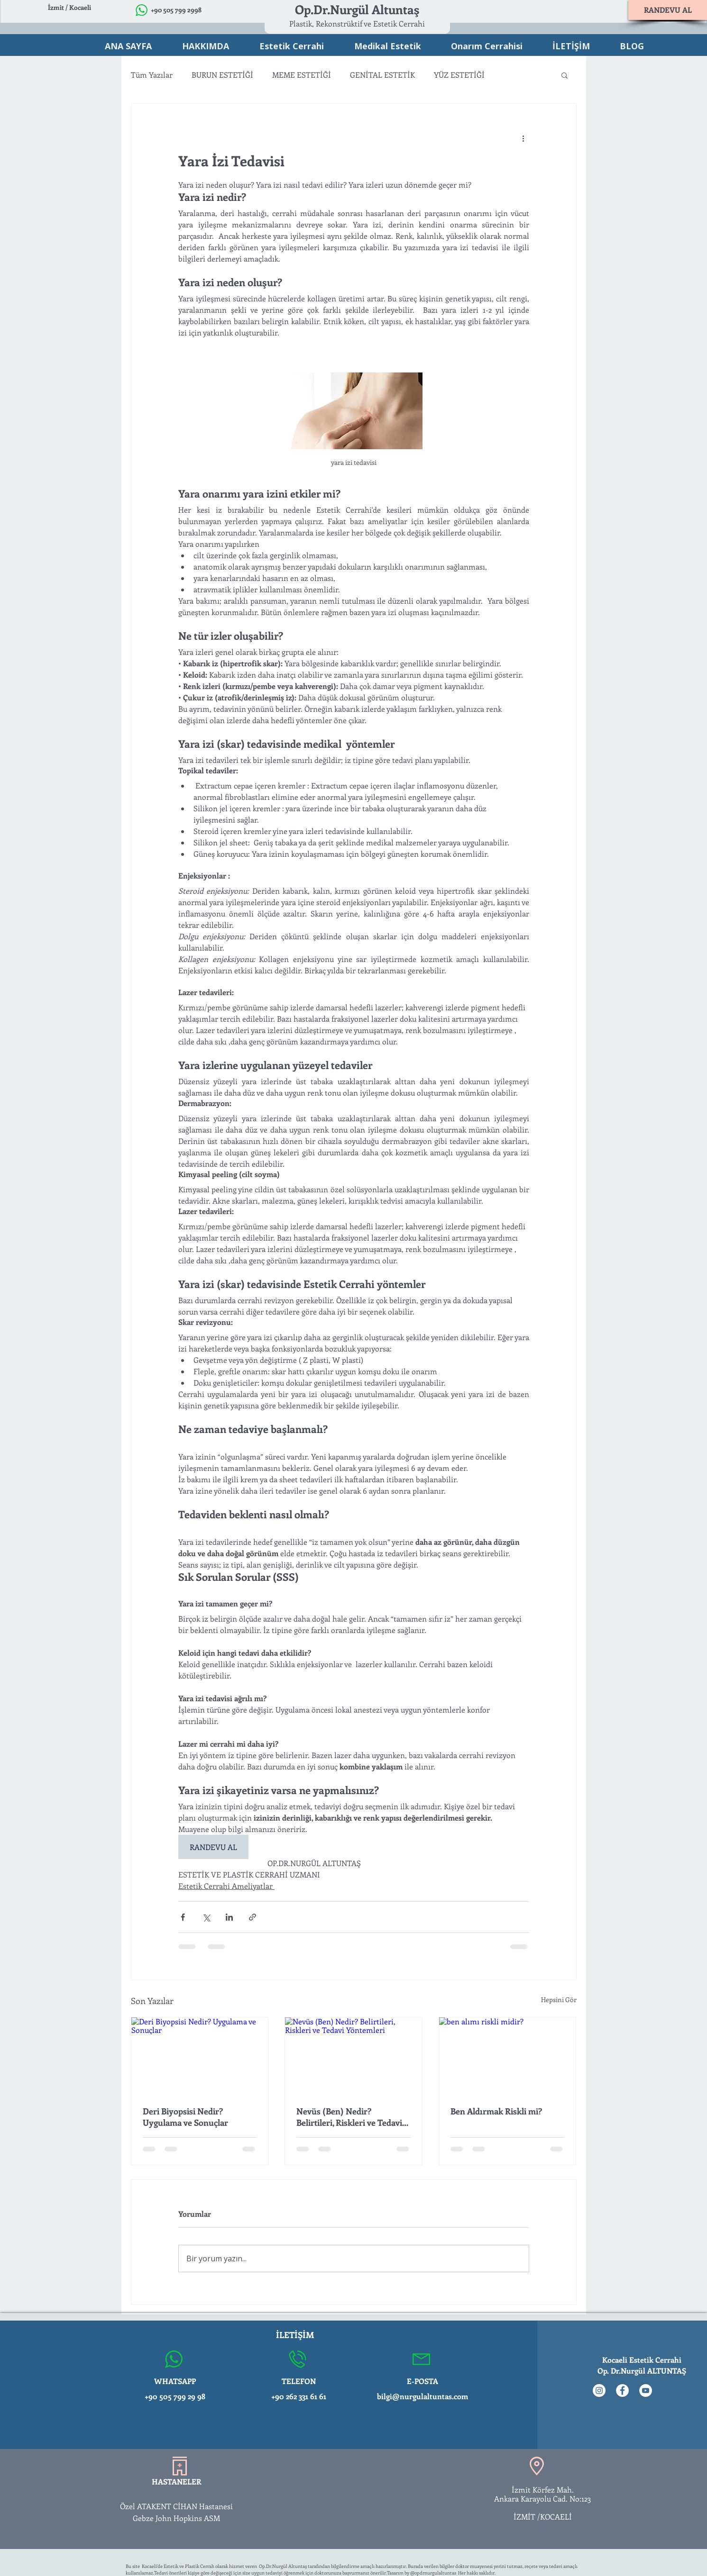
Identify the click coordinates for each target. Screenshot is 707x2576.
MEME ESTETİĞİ (301, 75)
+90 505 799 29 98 (175, 2396)
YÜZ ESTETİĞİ (459, 75)
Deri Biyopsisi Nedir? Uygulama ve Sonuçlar (185, 2116)
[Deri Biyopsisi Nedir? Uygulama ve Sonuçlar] (199, 2055)
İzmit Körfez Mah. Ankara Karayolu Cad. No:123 (542, 2494)
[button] (564, 75)
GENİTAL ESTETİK (382, 75)
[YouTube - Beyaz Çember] (645, 2390)
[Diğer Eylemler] (523, 138)
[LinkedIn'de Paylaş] (229, 1917)
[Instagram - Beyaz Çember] (599, 2390)
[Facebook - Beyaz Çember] (622, 2390)
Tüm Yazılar (152, 75)
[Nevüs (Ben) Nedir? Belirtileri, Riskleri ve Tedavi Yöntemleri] (353, 2055)
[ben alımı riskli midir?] (507, 2055)
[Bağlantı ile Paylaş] (252, 1917)
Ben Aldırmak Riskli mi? (496, 2111)
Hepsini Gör (559, 1999)
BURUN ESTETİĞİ (222, 75)
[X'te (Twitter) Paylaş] (206, 1917)
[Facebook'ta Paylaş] (182, 1917)
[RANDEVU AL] (667, 10)
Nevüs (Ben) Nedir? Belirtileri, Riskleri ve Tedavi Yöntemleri (349, 2116)
